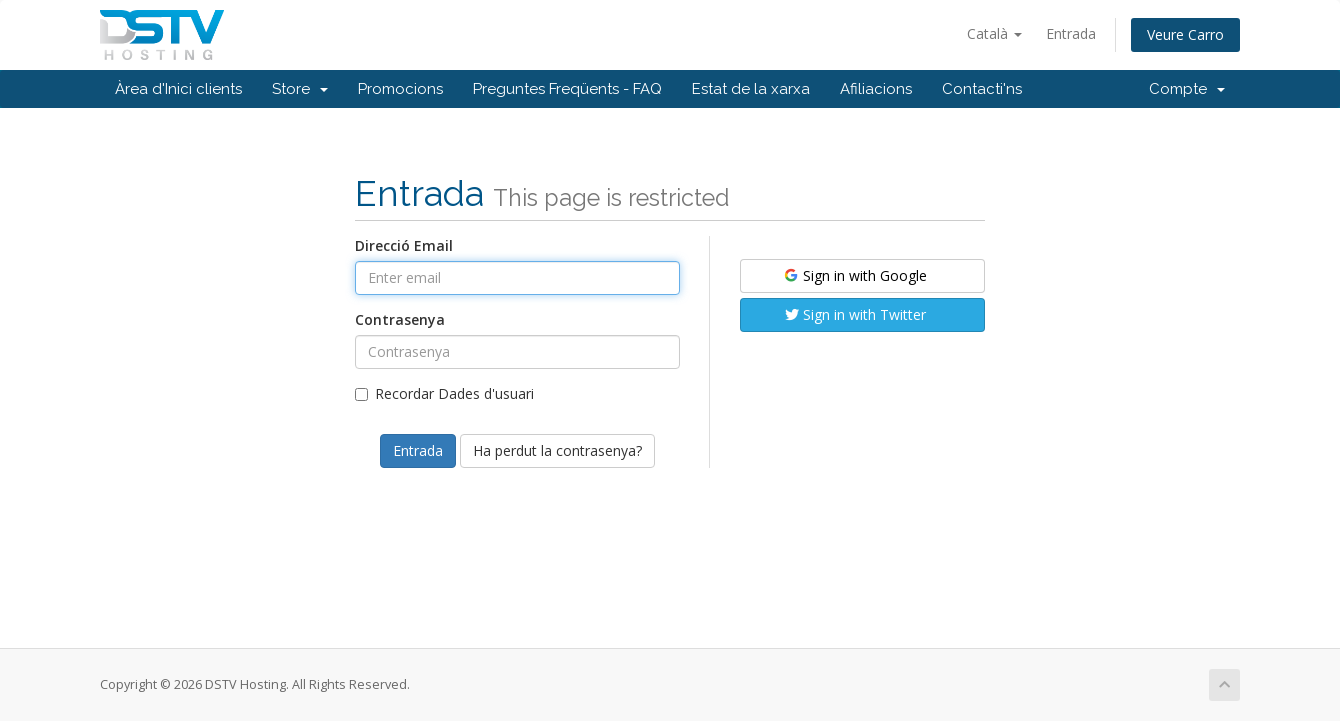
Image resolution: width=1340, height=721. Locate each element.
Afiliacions (876, 89)
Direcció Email (404, 245)
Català (994, 33)
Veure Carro (1185, 34)
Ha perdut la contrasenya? (557, 450)
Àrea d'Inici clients (178, 89)
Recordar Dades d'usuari (444, 393)
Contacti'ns (982, 89)
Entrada (1071, 33)
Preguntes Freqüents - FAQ (567, 89)
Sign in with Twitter (855, 314)
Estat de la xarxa (751, 89)
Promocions (400, 89)
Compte (1187, 89)
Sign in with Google (854, 275)
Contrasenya (400, 319)
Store (300, 89)
